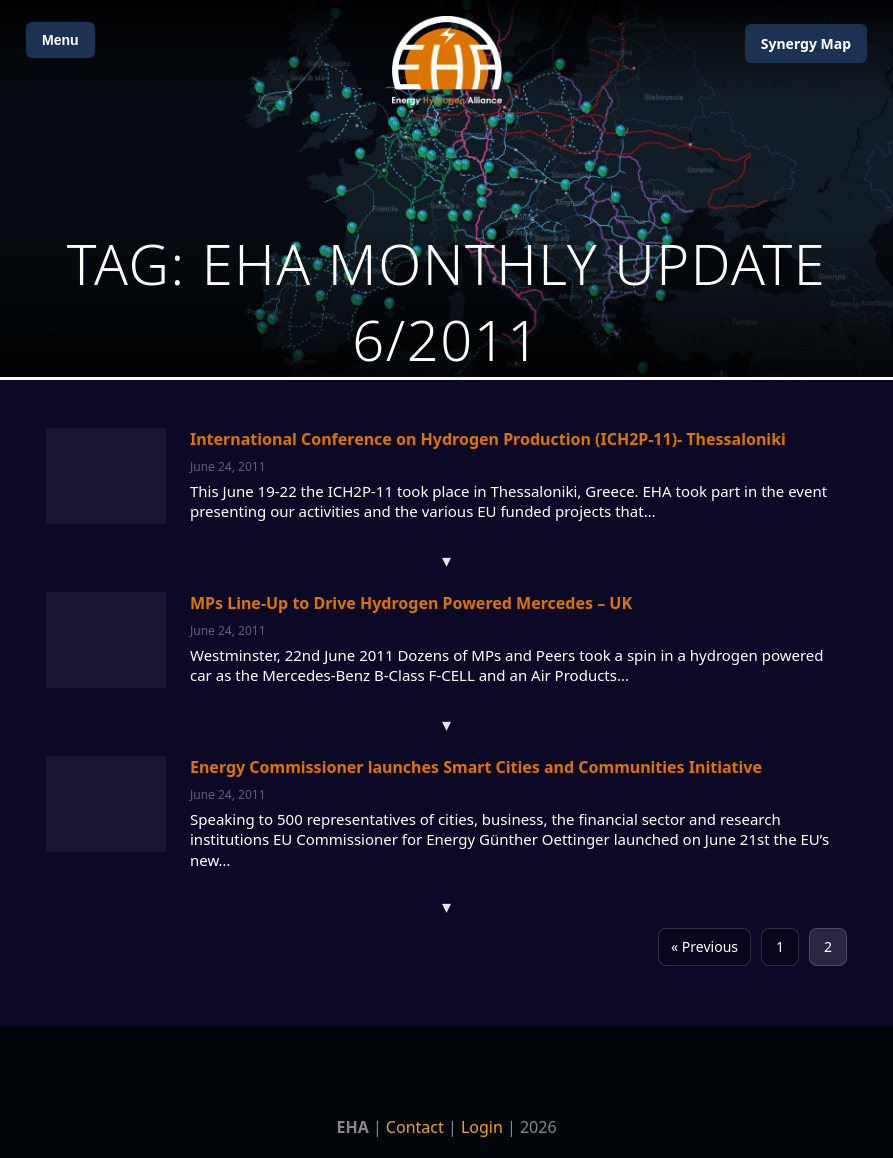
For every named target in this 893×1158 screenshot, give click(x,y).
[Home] (447, 60)
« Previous (704, 946)
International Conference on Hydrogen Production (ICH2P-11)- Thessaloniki (488, 439)
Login (482, 1127)
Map (806, 43)
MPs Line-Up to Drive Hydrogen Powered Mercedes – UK (411, 603)
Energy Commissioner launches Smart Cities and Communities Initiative (476, 767)
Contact (415, 1127)
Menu (60, 40)
